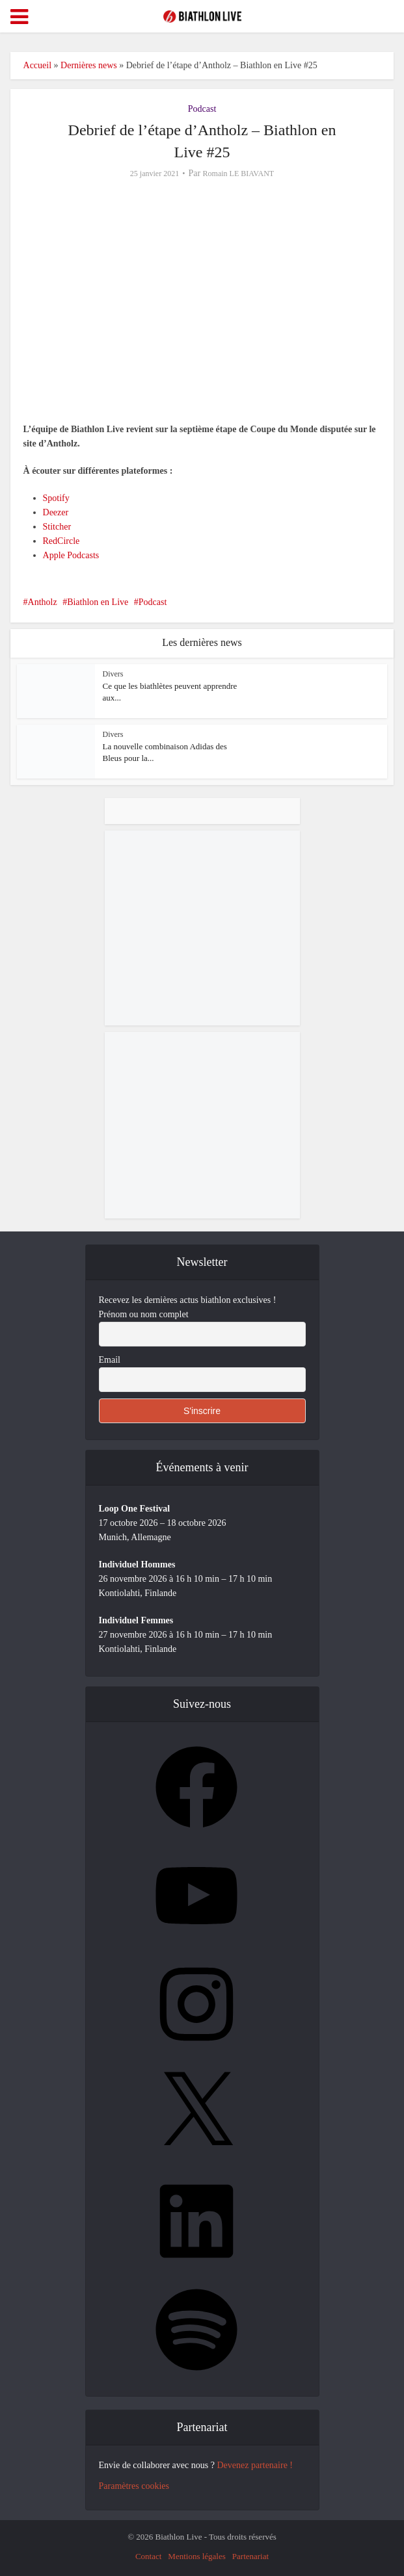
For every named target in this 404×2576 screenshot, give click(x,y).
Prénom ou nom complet (144, 1314)
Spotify (56, 498)
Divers (113, 673)
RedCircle (61, 541)
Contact (148, 2556)
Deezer (56, 512)
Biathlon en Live (97, 602)
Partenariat (250, 2556)
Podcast (202, 109)
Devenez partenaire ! (255, 2465)
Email (109, 1360)
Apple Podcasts (71, 555)
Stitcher (57, 527)
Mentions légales (196, 2556)
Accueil (37, 65)
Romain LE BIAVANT (239, 173)
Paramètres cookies (134, 2486)
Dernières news (89, 65)
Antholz (42, 602)
